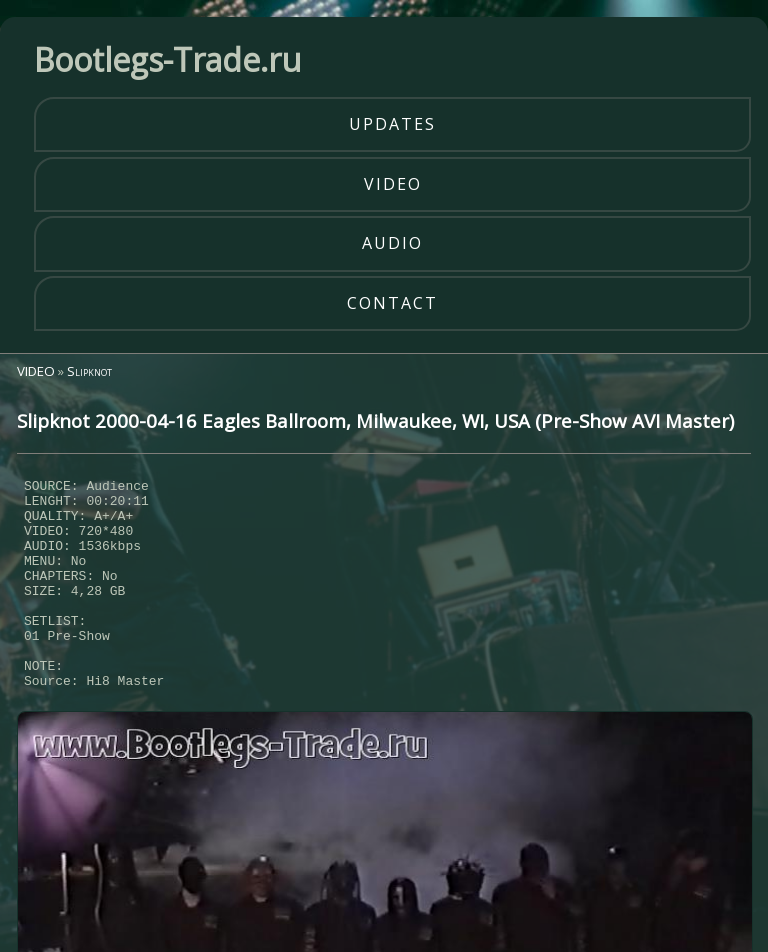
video (393, 184)
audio (392, 243)
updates (392, 124)
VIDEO (36, 371)
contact (392, 303)
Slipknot (89, 371)
